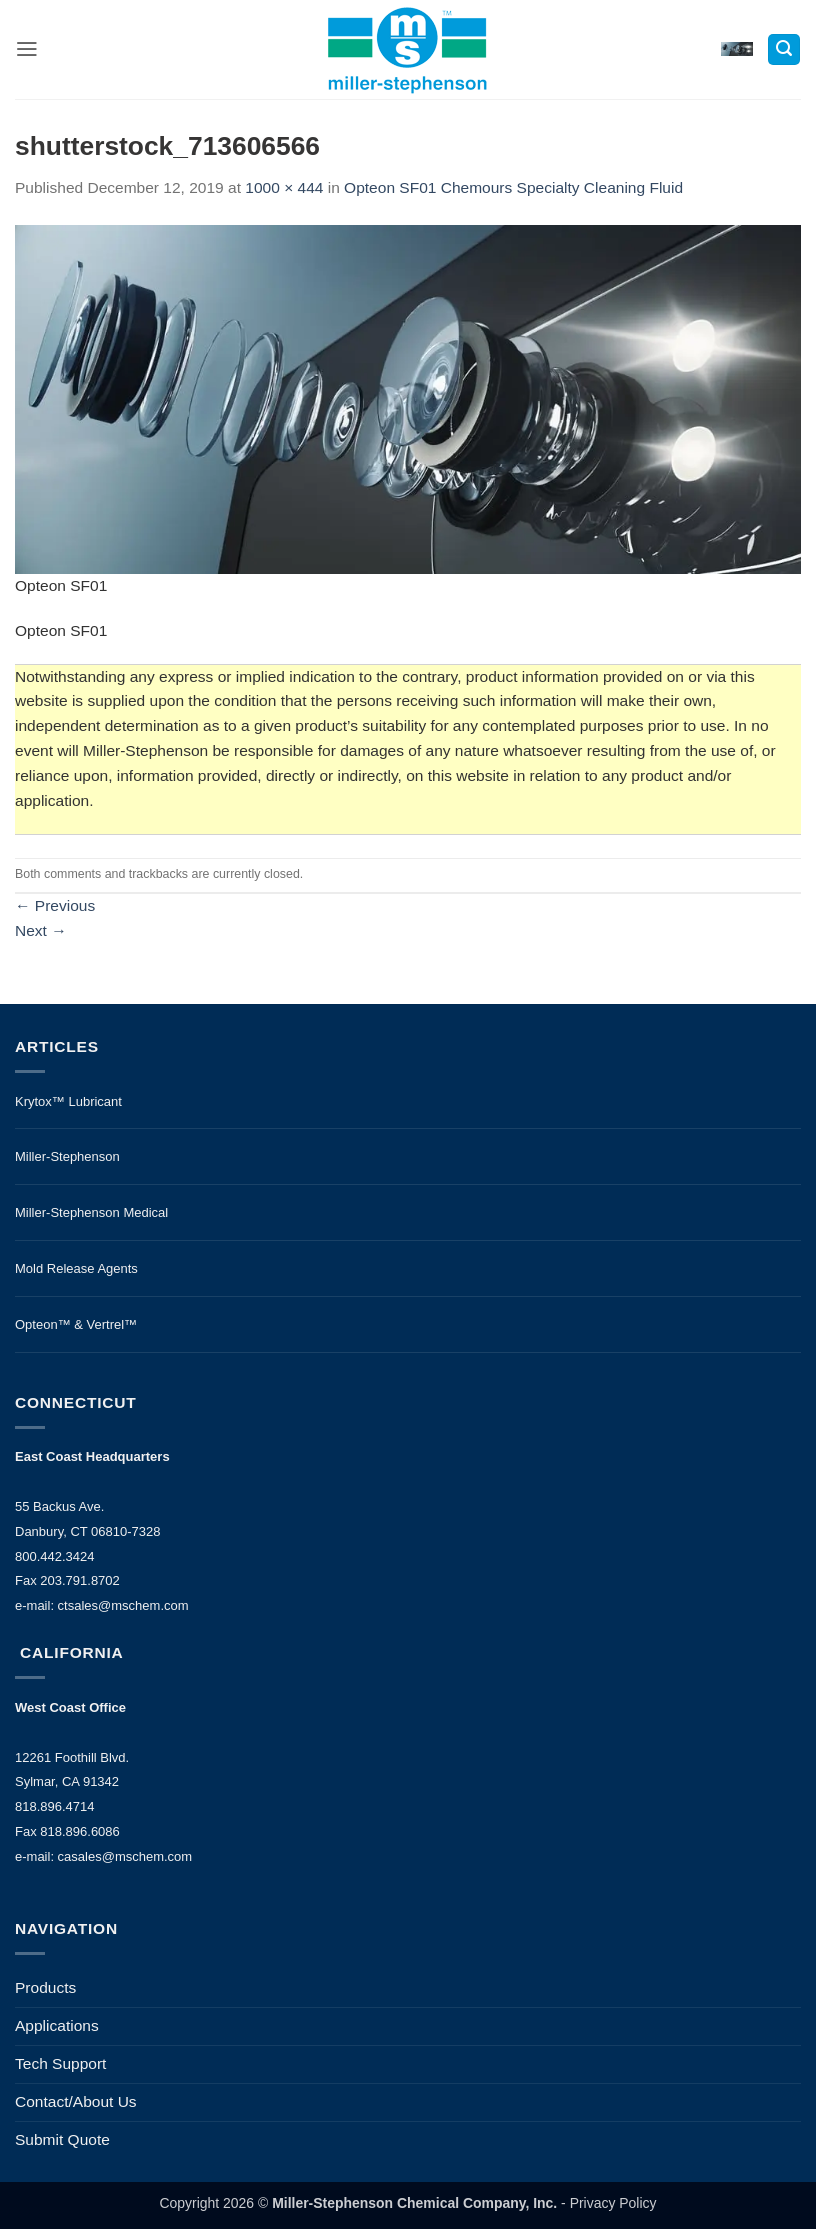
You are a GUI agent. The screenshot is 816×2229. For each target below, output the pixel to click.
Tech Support (60, 2063)
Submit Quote (62, 2139)
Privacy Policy (613, 2203)
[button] (27, 49)
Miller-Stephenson (67, 1156)
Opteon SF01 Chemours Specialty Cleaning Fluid (513, 187)
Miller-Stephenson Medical (91, 1212)
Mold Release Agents (76, 1268)
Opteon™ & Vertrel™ (76, 1324)
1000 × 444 (284, 187)
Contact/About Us (76, 2101)
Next (41, 930)
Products (45, 1987)
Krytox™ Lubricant (68, 1101)
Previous (55, 905)
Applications (57, 2025)
